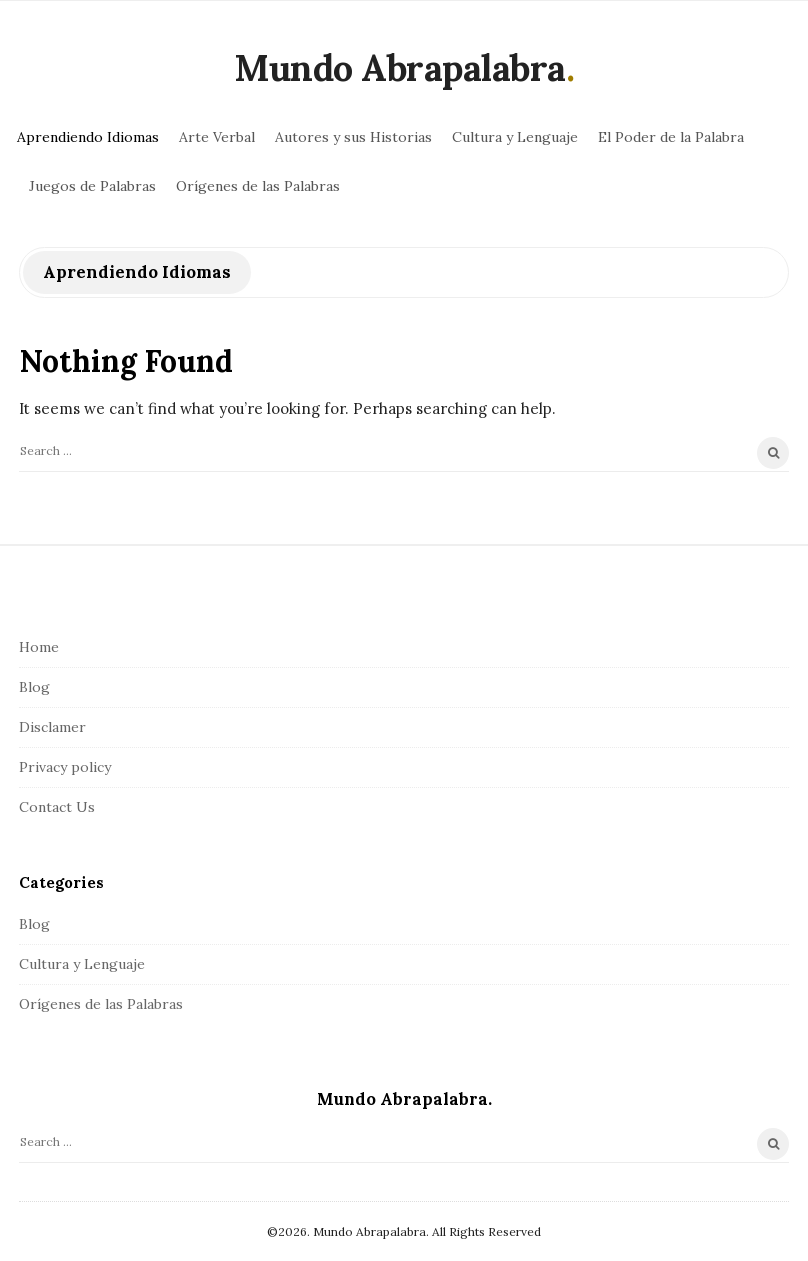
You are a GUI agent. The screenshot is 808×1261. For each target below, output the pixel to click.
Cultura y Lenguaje (515, 137)
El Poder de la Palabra (671, 137)
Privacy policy (65, 767)
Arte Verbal (217, 137)
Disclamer (52, 727)
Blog (34, 687)
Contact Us (57, 807)
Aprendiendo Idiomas (88, 137)
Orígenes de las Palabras (258, 186)
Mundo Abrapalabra (400, 68)
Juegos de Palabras (92, 186)
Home (39, 647)
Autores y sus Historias (353, 137)
